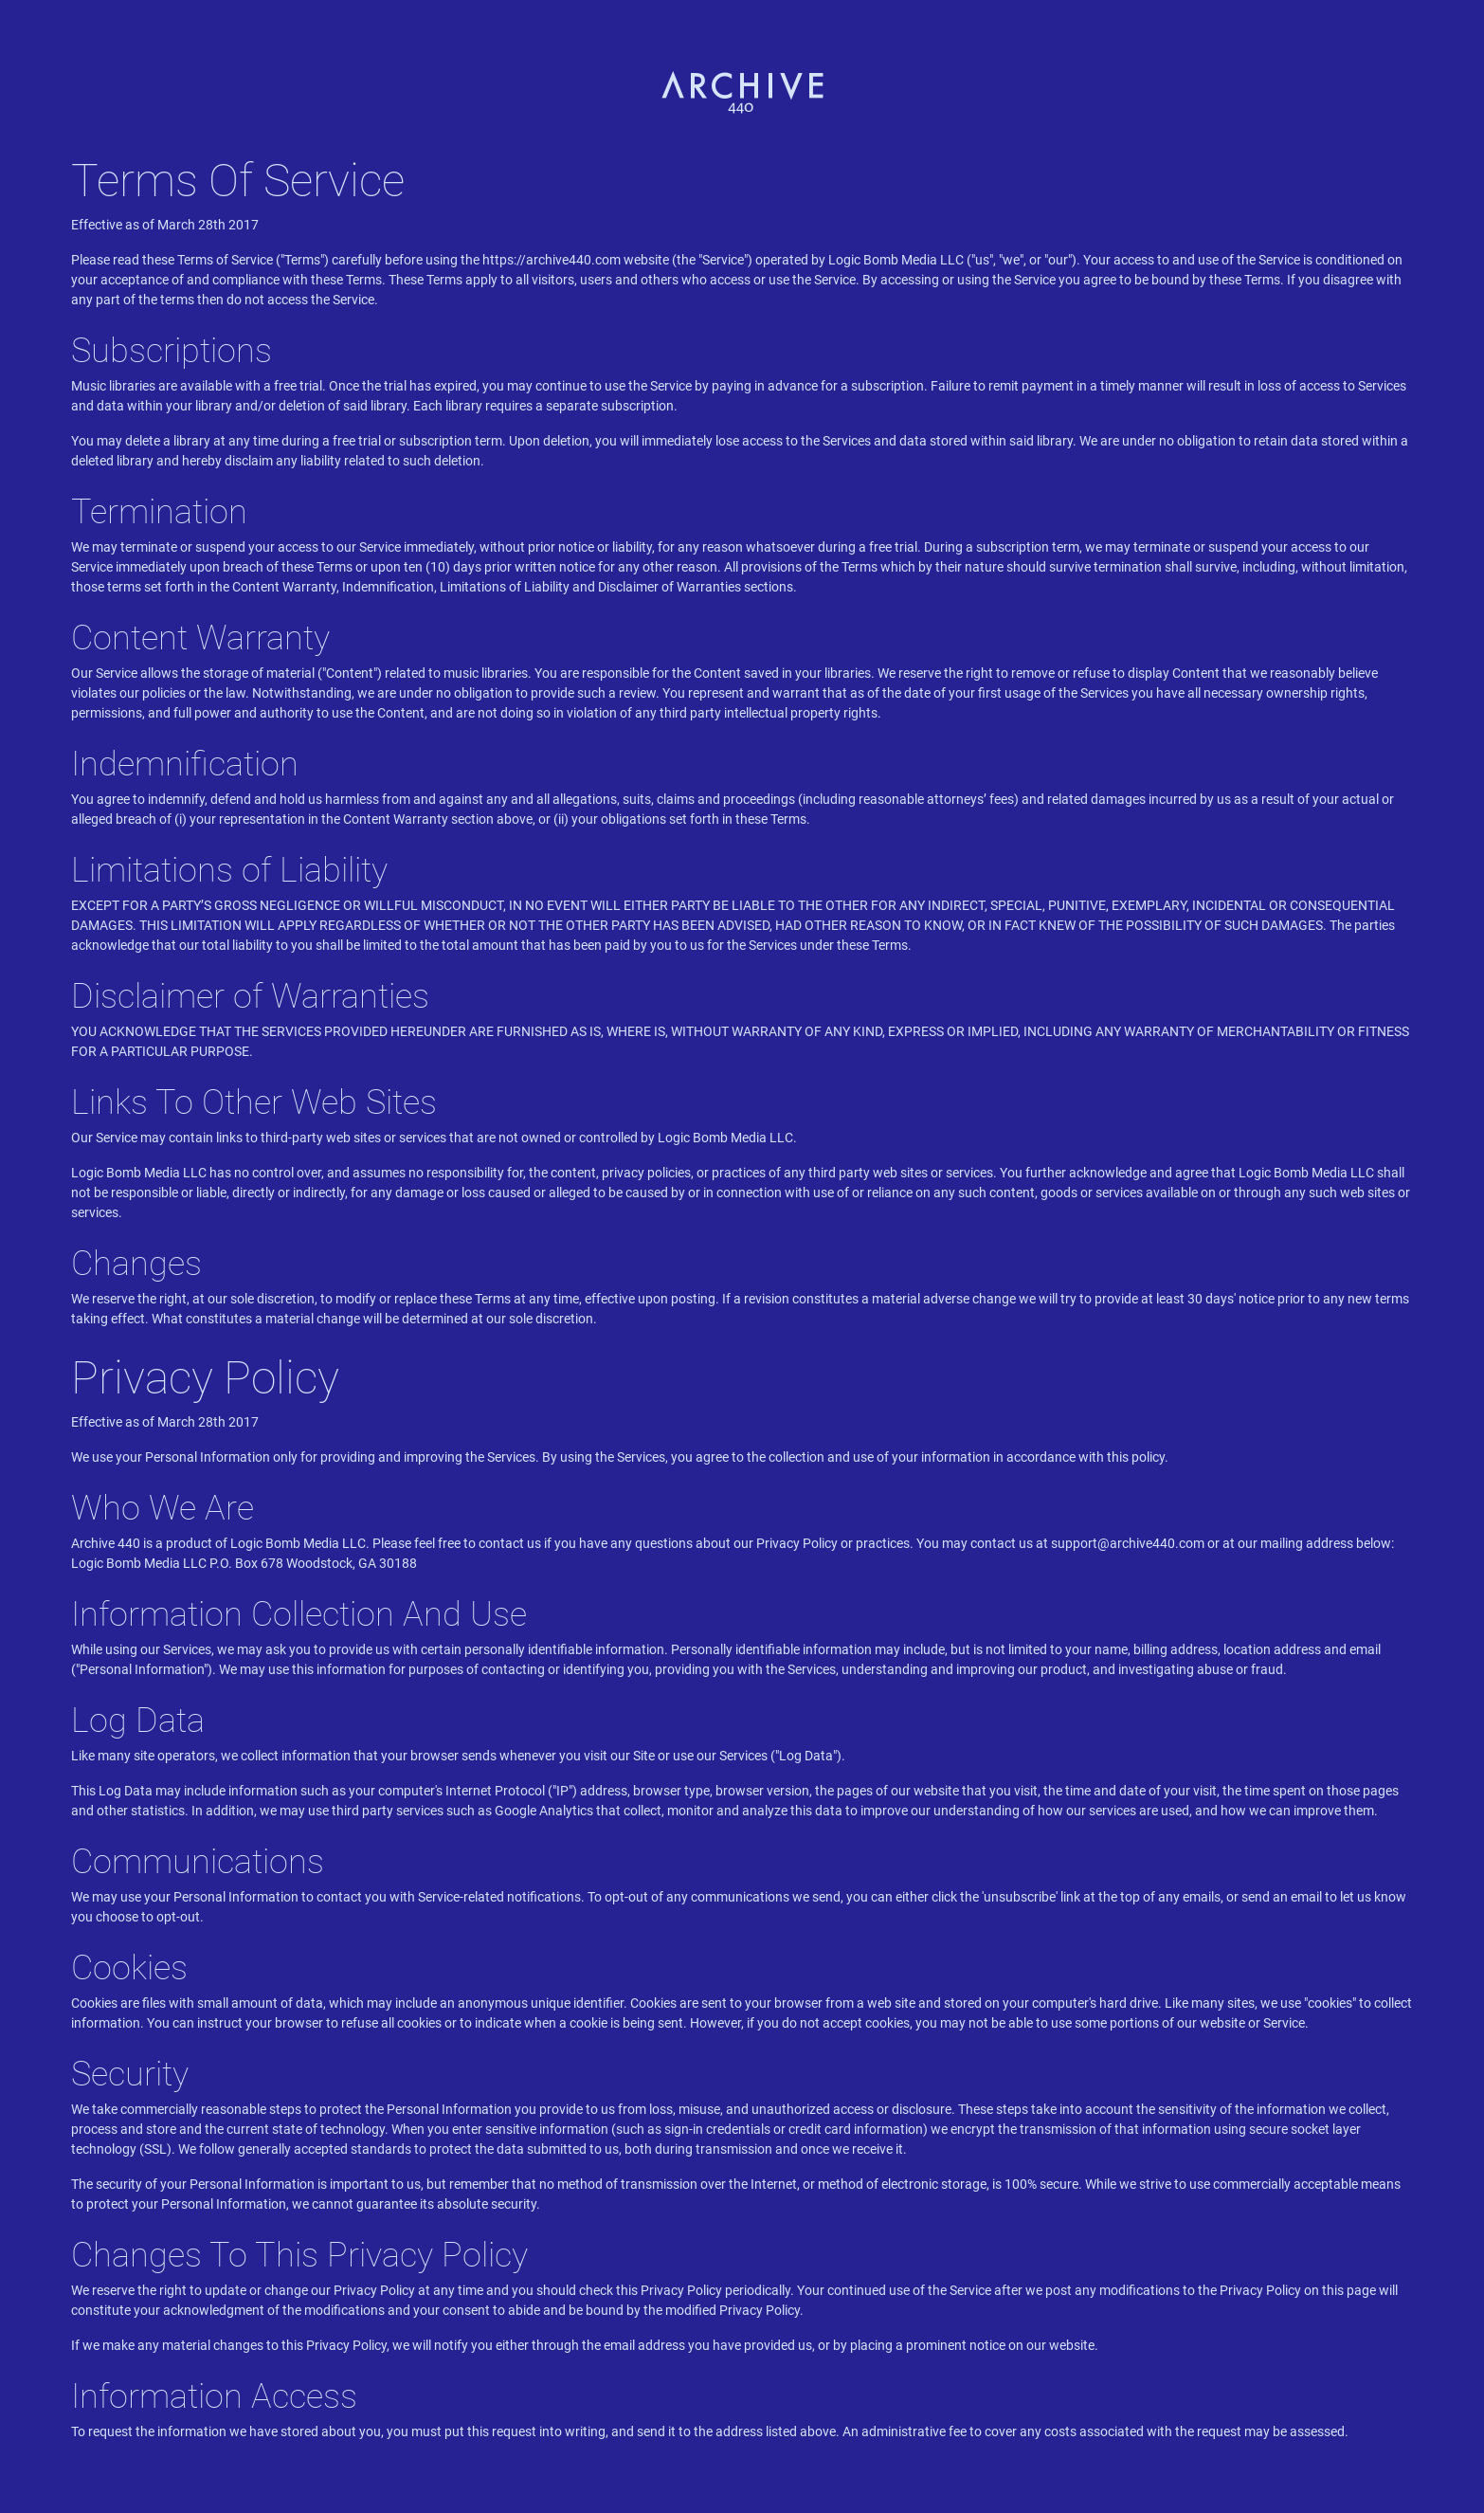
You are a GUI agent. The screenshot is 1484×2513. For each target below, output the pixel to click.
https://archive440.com (551, 259)
